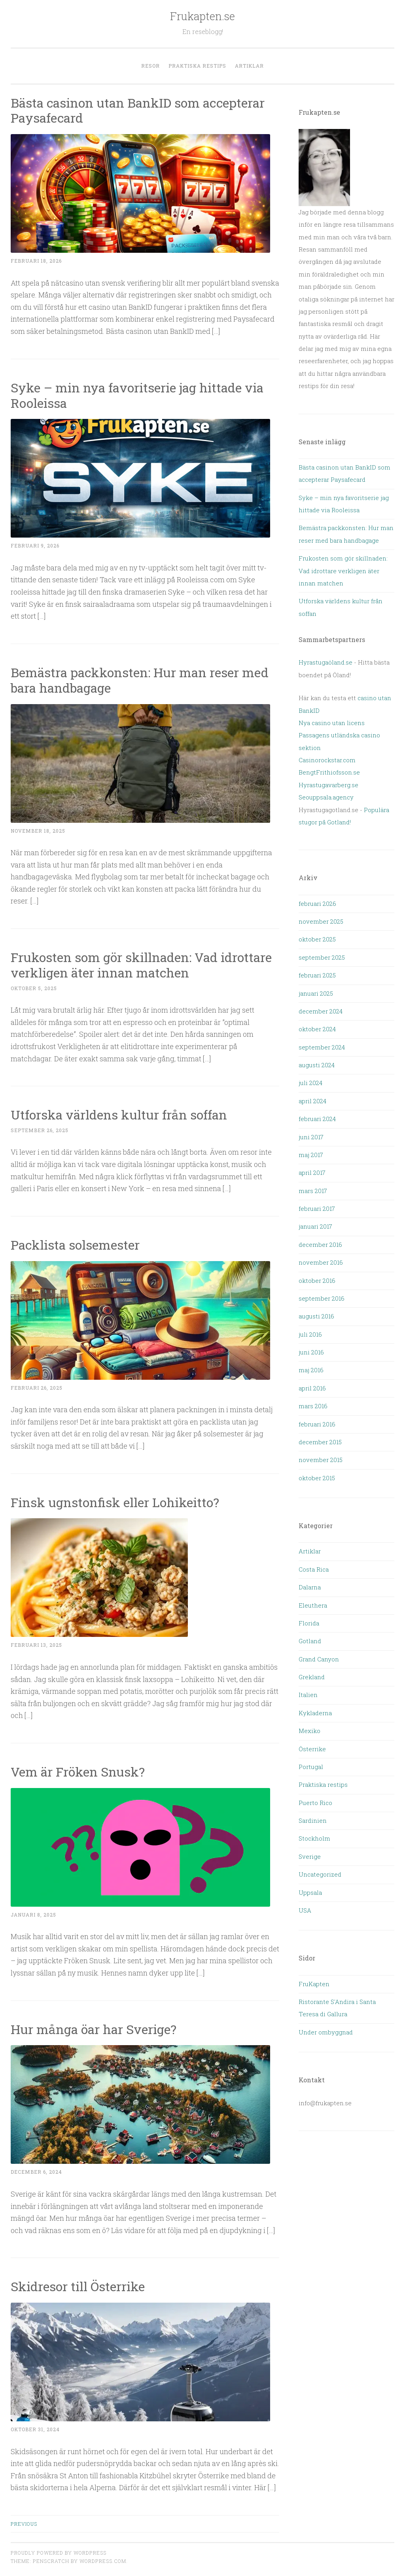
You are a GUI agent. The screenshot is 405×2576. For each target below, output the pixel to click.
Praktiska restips (197, 66)
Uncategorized (320, 1874)
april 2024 (312, 1101)
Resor (150, 66)
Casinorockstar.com (327, 760)
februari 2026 (317, 903)
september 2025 (322, 957)
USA (305, 1910)
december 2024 (321, 1011)
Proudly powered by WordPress (58, 2552)
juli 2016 (310, 1334)
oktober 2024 (317, 1029)
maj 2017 (311, 1155)
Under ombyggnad (326, 2032)
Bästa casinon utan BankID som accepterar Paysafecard (138, 110)
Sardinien (313, 1820)
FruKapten (314, 1984)
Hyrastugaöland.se (325, 662)
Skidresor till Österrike (78, 2286)
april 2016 (312, 1388)
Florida (309, 1623)
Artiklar (249, 66)
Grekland (312, 1677)
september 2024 (322, 1047)
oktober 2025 (317, 939)
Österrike (312, 1749)
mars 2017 (313, 1191)
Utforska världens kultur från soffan (119, 1114)
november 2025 (321, 921)
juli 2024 (310, 1083)
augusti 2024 (317, 1065)
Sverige (310, 1856)
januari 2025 (316, 993)
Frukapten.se (202, 16)
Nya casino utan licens (332, 723)
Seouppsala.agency (326, 797)
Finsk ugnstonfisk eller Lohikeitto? (115, 1502)
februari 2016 (317, 1424)
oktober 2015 (317, 1478)
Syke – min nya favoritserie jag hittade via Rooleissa (137, 395)
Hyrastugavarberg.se (328, 785)
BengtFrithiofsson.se (329, 772)
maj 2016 (311, 1370)
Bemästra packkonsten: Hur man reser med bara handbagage (140, 680)
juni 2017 (311, 1137)
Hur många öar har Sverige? (93, 2029)
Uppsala (310, 1892)
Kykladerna (315, 1713)
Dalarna (310, 1587)
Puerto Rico (315, 1803)
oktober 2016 (317, 1280)
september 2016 (321, 1298)
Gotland (310, 1641)
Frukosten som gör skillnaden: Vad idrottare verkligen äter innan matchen (141, 965)
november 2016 (321, 1262)
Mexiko (309, 1731)
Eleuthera (313, 1605)
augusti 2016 (316, 1316)
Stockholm (314, 1838)
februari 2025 (317, 975)
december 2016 (320, 1244)
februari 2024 (317, 1119)
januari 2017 (315, 1226)
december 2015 (320, 1442)
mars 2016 (313, 1406)
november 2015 (321, 1460)
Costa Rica (314, 1569)
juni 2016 (311, 1352)
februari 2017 (317, 1208)
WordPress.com (102, 2561)
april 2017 (312, 1172)
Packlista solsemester (77, 1244)
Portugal (311, 1767)
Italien (308, 1695)
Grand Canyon (319, 1659)
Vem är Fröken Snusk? (78, 1771)
